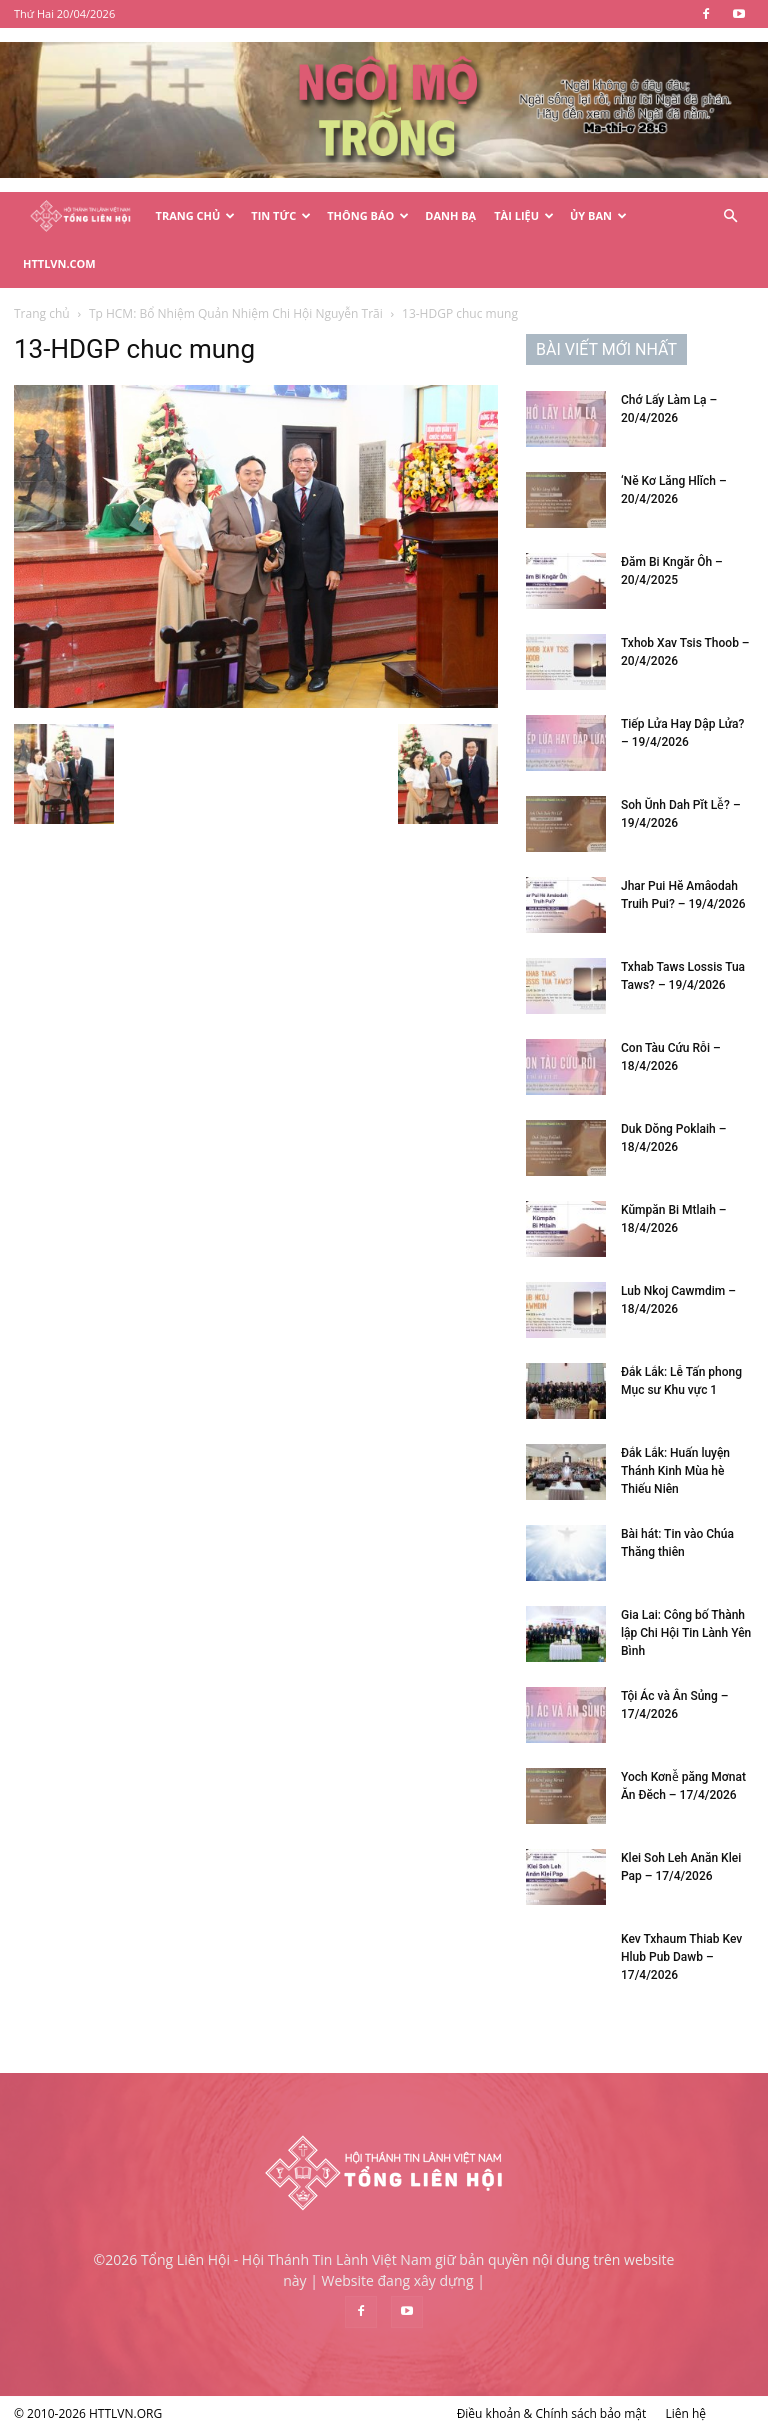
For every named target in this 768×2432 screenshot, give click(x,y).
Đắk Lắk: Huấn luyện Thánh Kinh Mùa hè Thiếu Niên (675, 1471)
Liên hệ (685, 2413)
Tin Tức (281, 215)
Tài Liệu (524, 215)
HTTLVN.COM (59, 263)
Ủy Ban (598, 215)
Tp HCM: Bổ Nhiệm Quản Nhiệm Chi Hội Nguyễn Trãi (236, 313)
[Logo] (80, 216)
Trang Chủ (196, 215)
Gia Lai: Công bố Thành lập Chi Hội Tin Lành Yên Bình (686, 1633)
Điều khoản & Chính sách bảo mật (552, 2413)
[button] (730, 216)
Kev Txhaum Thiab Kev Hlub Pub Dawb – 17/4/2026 (681, 1957)
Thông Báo (368, 215)
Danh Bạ (450, 215)
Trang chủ (42, 313)
